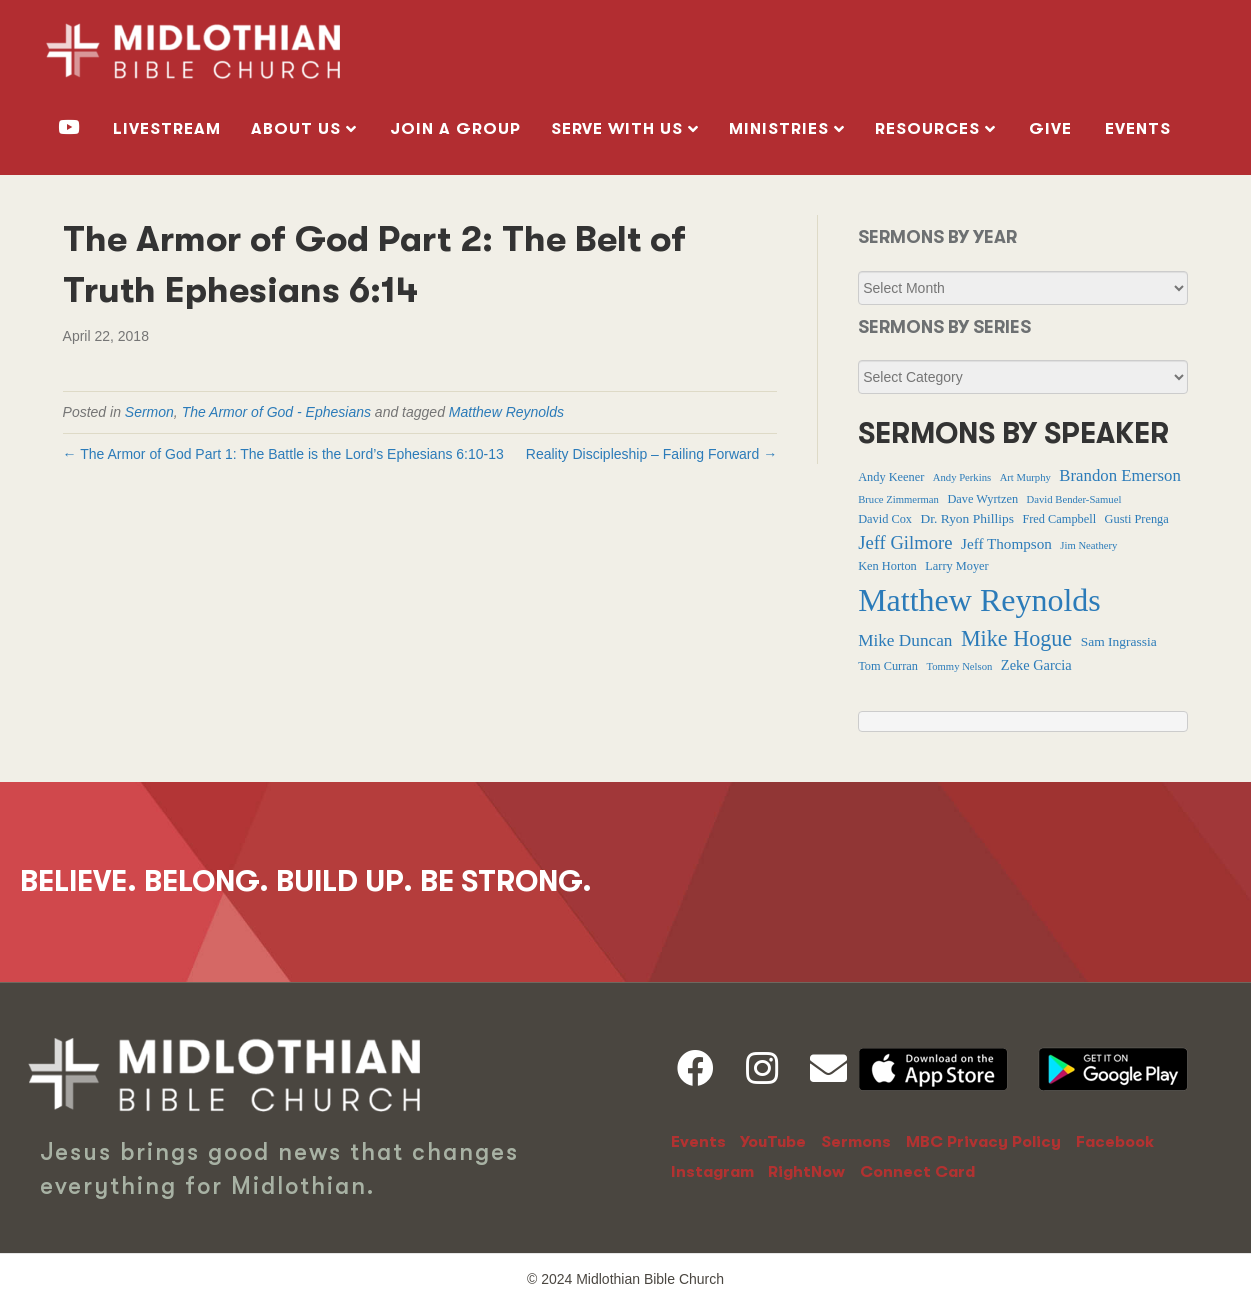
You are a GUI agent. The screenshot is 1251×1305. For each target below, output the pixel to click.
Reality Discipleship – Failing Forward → (651, 454)
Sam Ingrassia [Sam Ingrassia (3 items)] (1119, 641)
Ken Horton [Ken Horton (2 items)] (887, 566)
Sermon (149, 412)
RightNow (806, 1172)
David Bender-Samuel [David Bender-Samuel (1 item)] (1074, 499)
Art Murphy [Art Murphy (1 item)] (1025, 477)
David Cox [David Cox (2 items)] (885, 519)
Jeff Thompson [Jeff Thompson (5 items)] (1006, 543)
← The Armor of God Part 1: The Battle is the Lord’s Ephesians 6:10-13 (283, 454)
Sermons (856, 1142)
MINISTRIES (779, 129)
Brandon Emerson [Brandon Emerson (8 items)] (1120, 475)
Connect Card (917, 1172)
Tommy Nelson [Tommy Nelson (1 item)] (959, 666)
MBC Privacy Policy (983, 1142)
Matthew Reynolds (506, 412)
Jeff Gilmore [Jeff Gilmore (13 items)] (905, 542)
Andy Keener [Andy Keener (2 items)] (891, 477)
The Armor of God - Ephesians (276, 412)
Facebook (1115, 1142)
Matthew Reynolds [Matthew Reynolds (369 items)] (979, 600)
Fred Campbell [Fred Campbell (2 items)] (1059, 519)
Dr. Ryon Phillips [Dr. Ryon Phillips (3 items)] (966, 518)
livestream (167, 129)
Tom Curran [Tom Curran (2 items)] (888, 666)
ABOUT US (296, 129)
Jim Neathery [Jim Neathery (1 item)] (1088, 545)
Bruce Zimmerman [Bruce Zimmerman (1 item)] (898, 499)
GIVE (1050, 129)
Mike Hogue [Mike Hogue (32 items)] (1016, 638)
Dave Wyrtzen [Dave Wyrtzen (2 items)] (982, 499)
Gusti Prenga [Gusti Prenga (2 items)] (1137, 519)
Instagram (712, 1172)
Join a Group (455, 129)
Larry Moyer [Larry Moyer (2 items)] (956, 566)
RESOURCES (927, 129)
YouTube (773, 1142)
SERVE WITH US (617, 129)
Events (1138, 129)
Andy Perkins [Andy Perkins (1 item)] (962, 477)
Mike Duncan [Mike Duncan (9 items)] (905, 640)
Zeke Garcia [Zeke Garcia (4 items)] (1036, 665)
